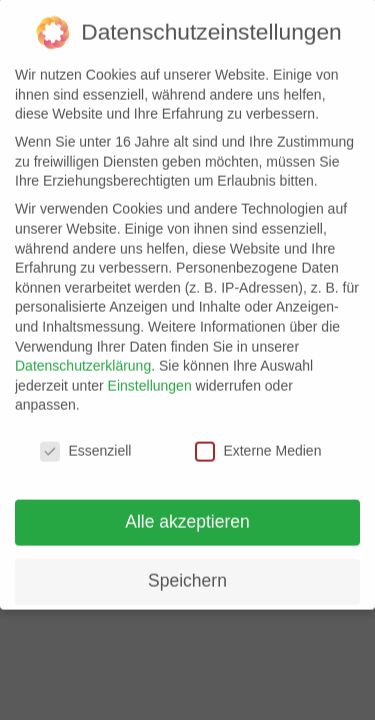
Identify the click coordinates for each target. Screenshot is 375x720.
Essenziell (85, 438)
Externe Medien (258, 438)
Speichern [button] (187, 568)
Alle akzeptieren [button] (187, 509)
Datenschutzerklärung (83, 353)
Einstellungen (150, 373)
